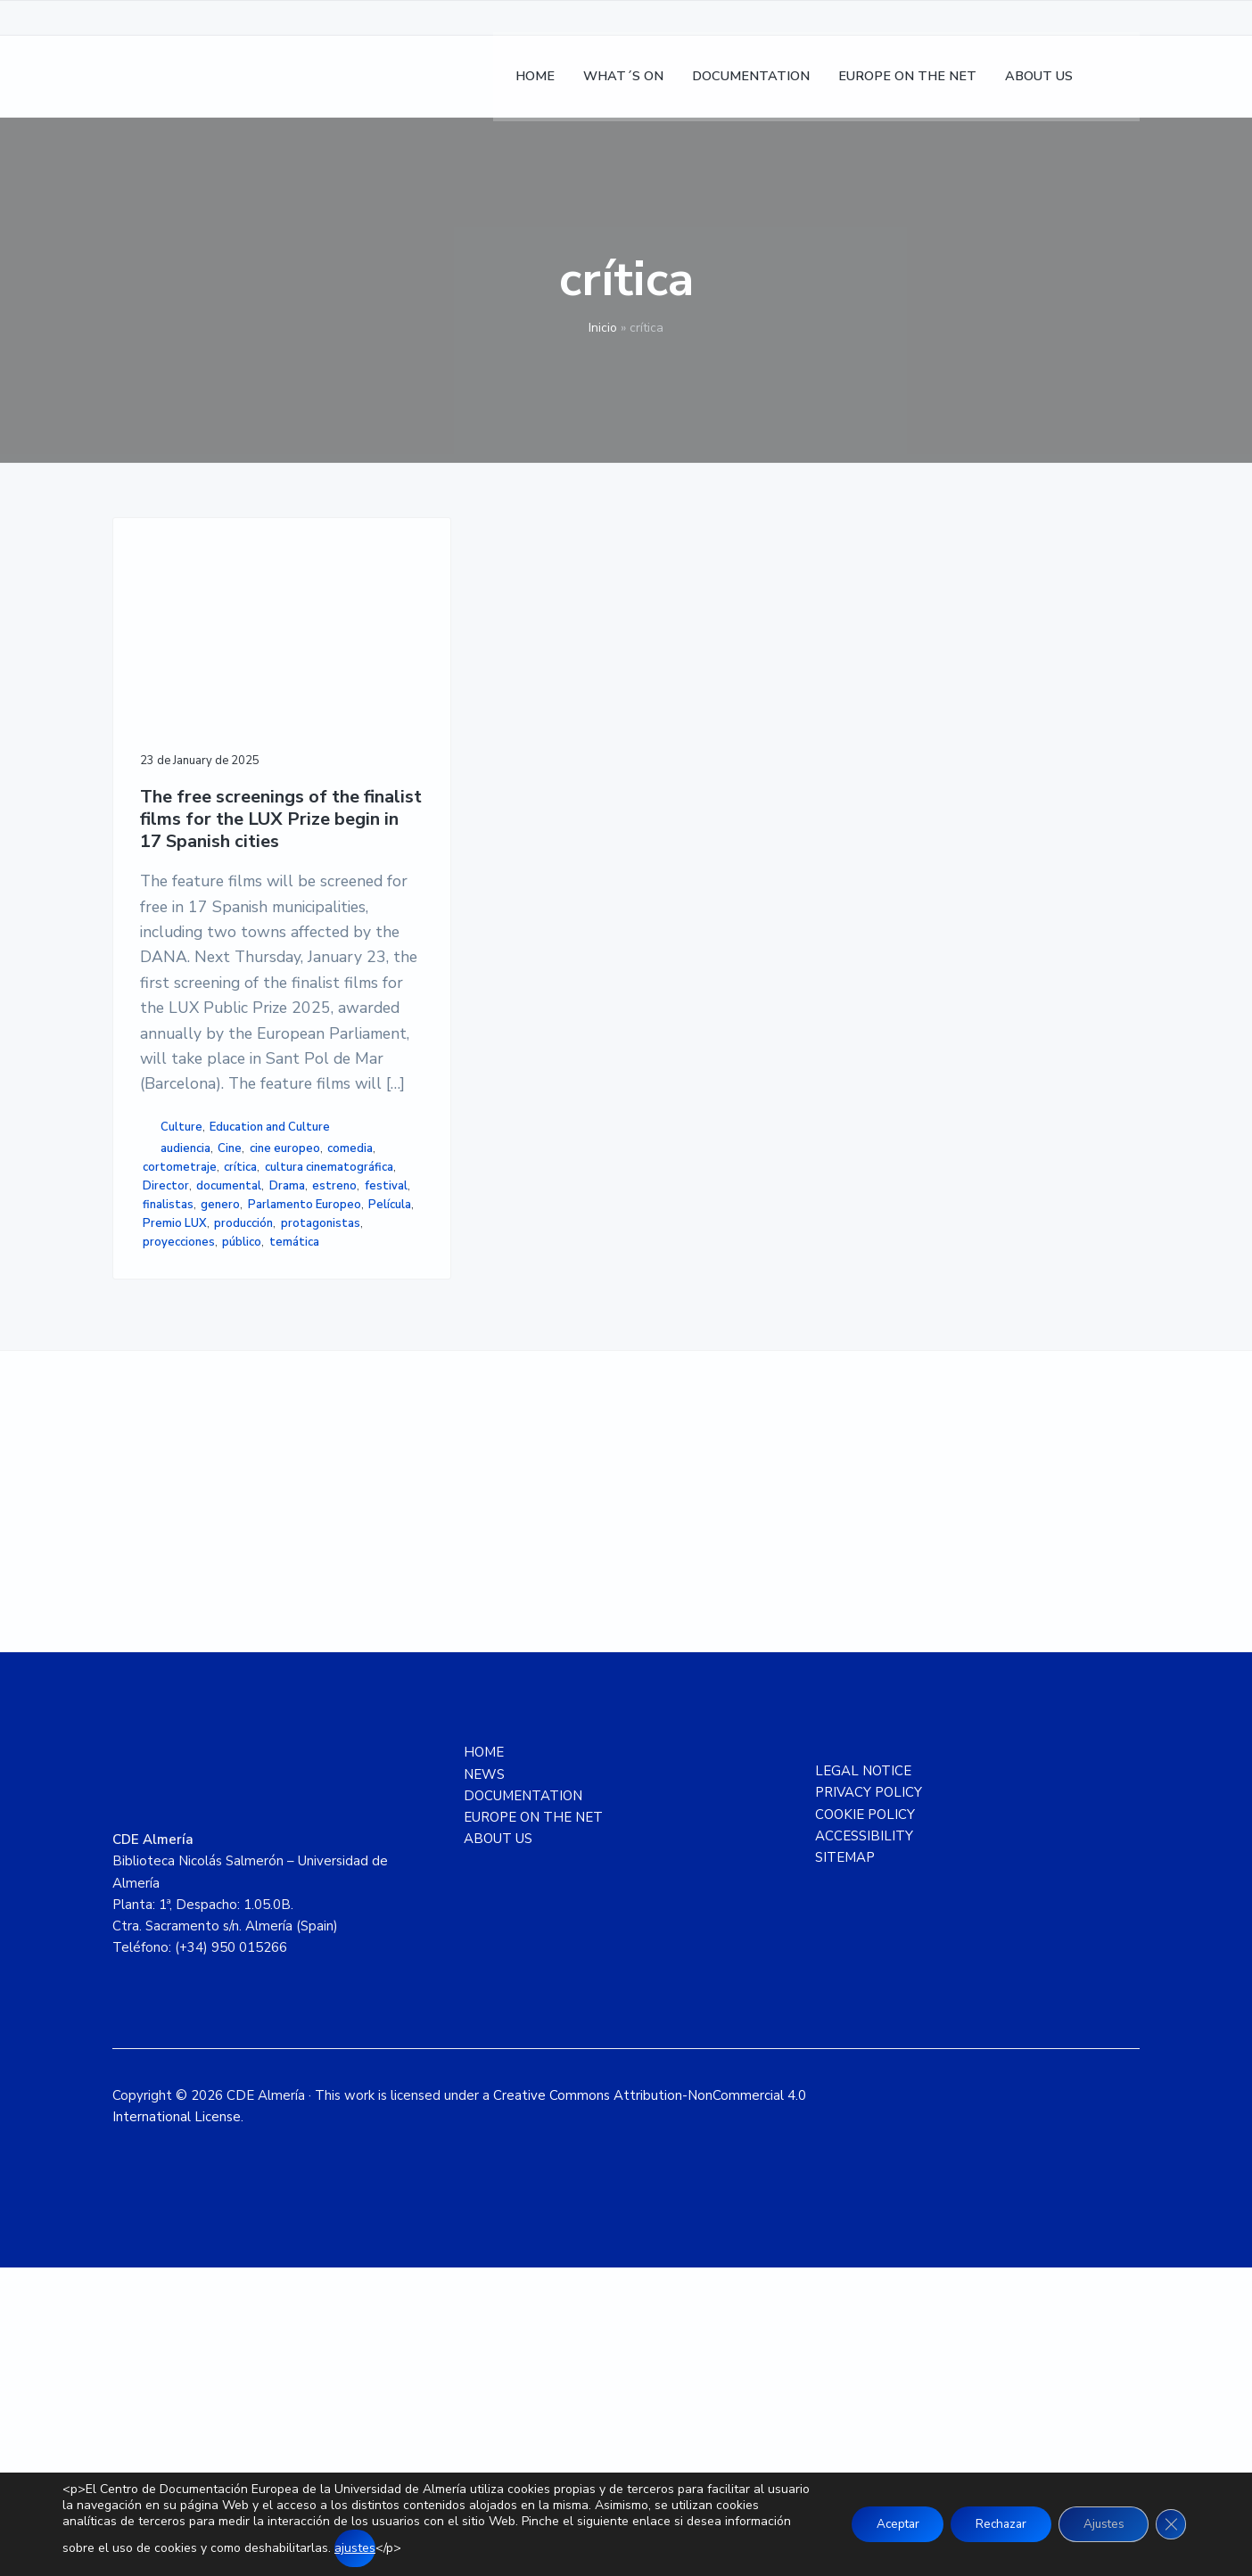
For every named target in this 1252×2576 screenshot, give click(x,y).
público (241, 1526)
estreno (165, 1452)
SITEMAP (845, 2166)
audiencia (185, 1358)
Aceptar (879, 2523)
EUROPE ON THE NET (533, 2126)
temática (168, 1545)
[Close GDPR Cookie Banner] (1170, 2524)
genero (162, 1470)
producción (172, 1508)
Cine (230, 1358)
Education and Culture (203, 1337)
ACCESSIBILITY (864, 2144)
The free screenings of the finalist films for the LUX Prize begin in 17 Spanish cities (222, 775)
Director (166, 1433)
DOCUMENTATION (523, 2104)
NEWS (484, 2083)
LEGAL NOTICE (863, 2079)
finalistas (270, 1452)
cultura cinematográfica (207, 1414)
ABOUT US (498, 2148)
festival (215, 1452)
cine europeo (178, 1377)
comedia (243, 1377)
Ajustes (1098, 2523)
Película (164, 1489)
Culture (181, 1318)
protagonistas (248, 1508)
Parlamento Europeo (245, 1470)
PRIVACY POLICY (868, 2101)
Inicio (603, 327)
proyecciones (179, 1526)
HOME (484, 2061)
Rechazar (990, 2523)
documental (228, 1433)
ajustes (424, 2547)
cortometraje (180, 1395)
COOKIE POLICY (865, 2123)
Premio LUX (225, 1489)
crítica (240, 1395)
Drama (287, 1433)
